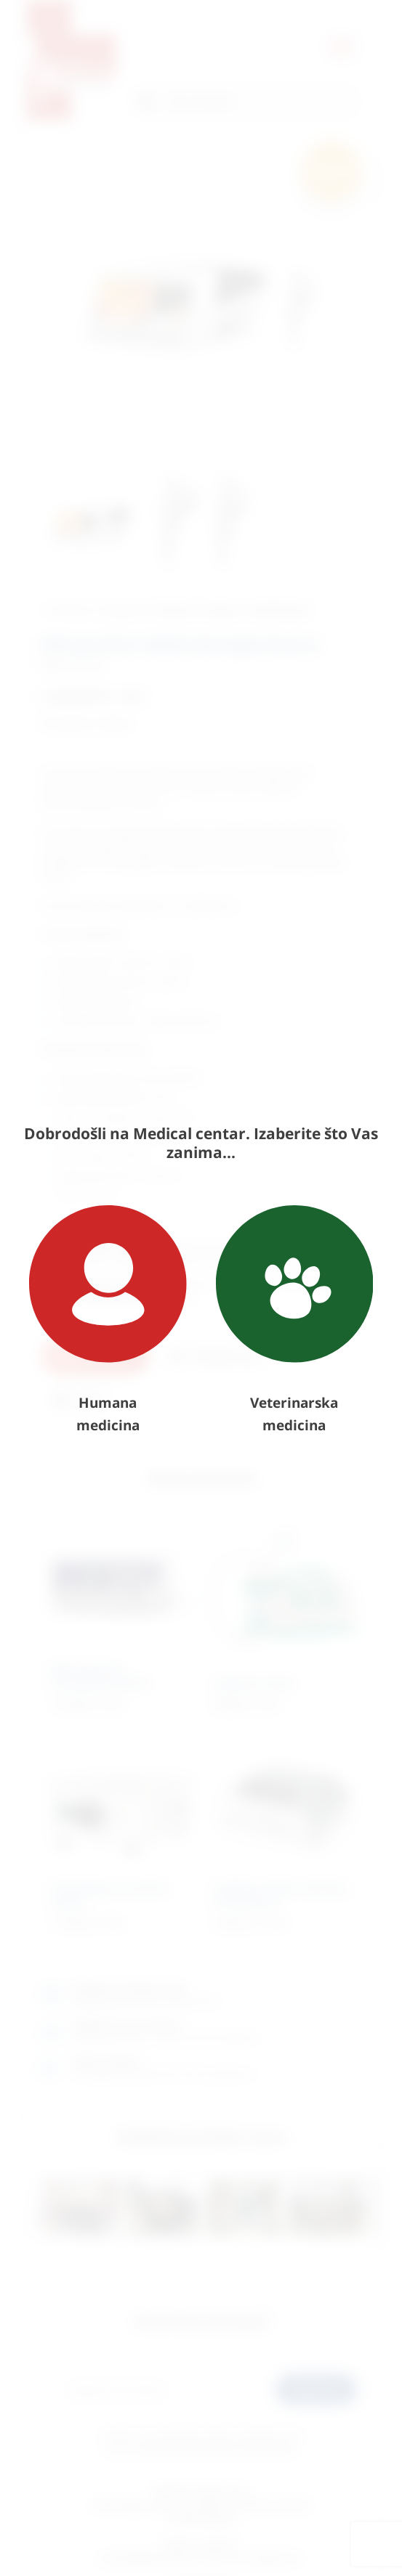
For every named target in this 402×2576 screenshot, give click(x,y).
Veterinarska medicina (295, 1320)
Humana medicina (108, 1320)
